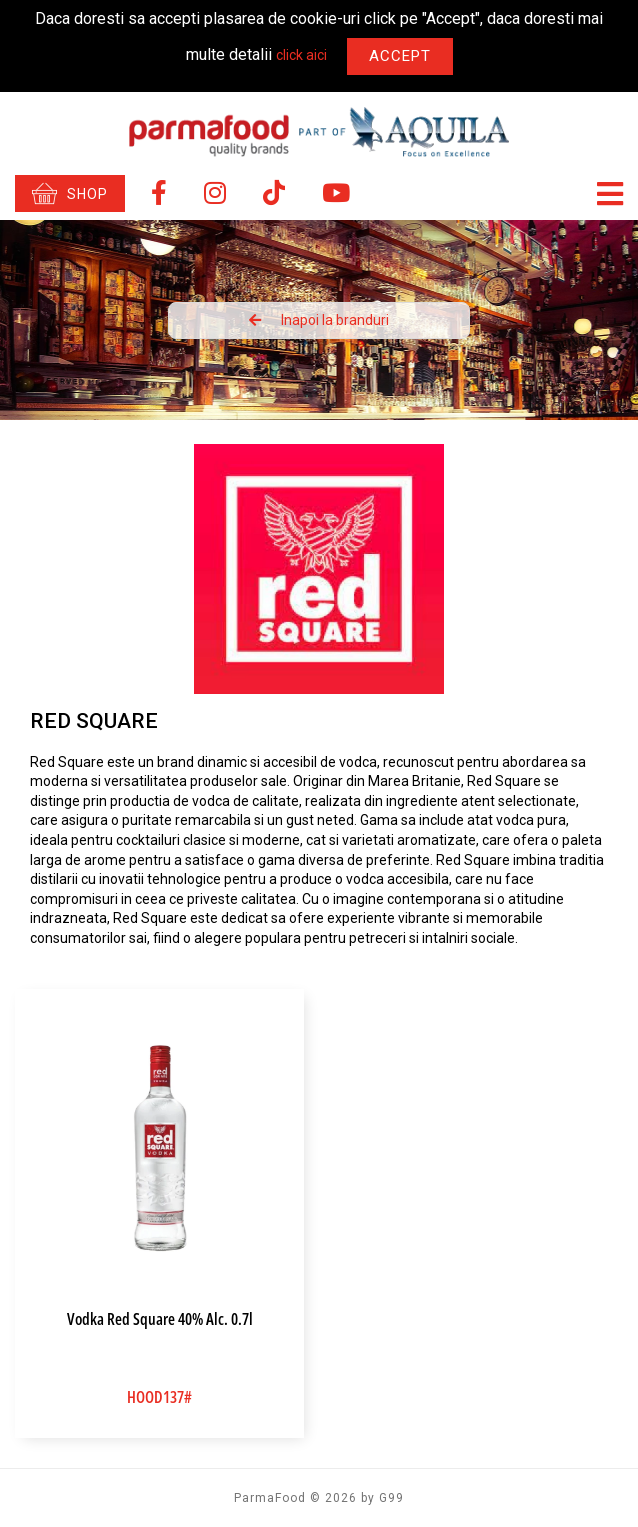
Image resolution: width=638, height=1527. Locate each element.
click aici (301, 56)
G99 (391, 1498)
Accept (400, 56)
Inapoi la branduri (319, 320)
